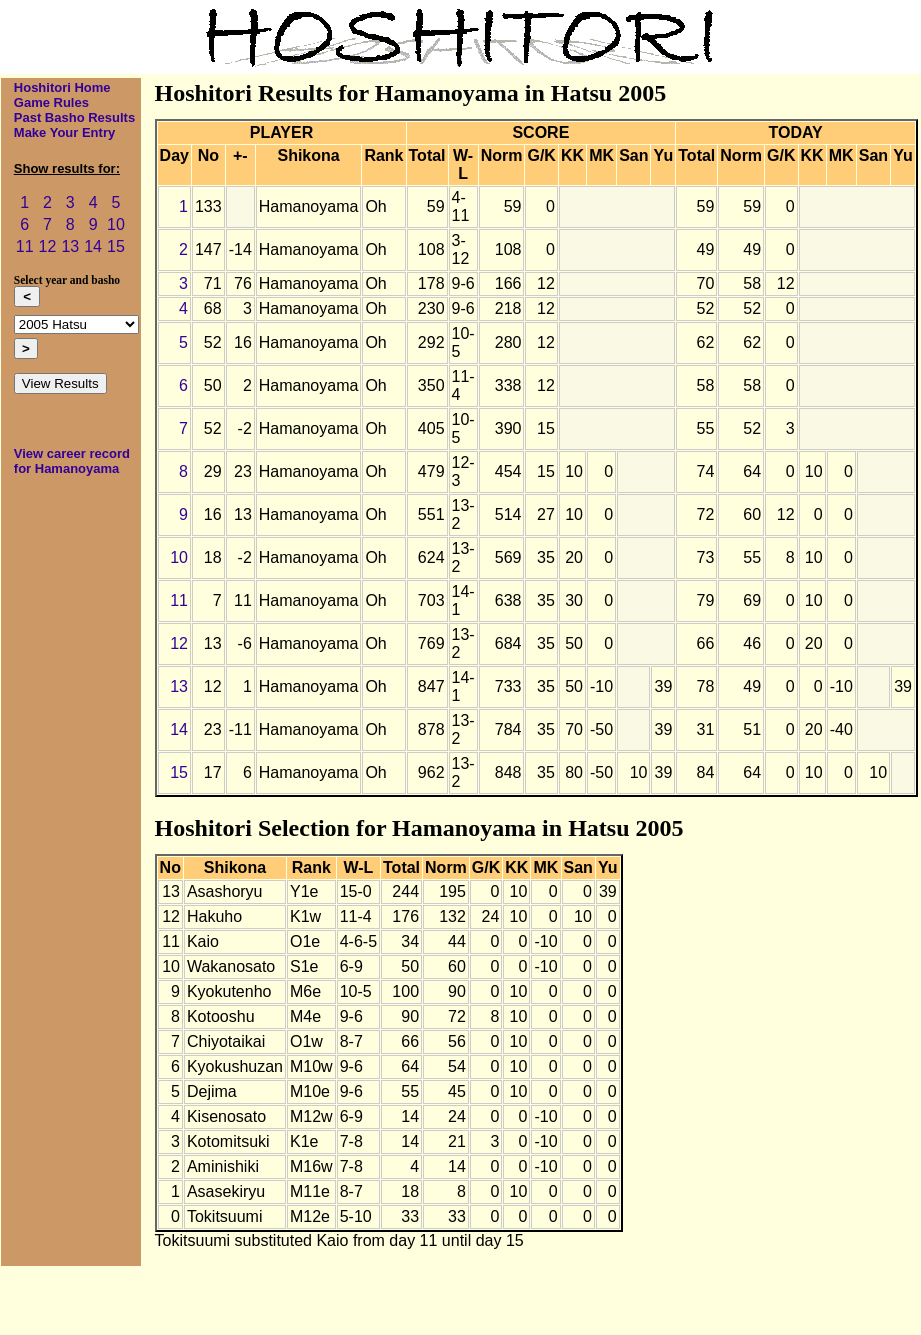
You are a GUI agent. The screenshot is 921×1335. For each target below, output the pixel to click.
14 (93, 246)
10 (116, 224)
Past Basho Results (74, 117)
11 (25, 246)
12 (48, 246)
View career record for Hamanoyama (72, 461)
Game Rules (51, 102)
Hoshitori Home (62, 87)
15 (116, 246)
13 (70, 246)
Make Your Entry (64, 132)
